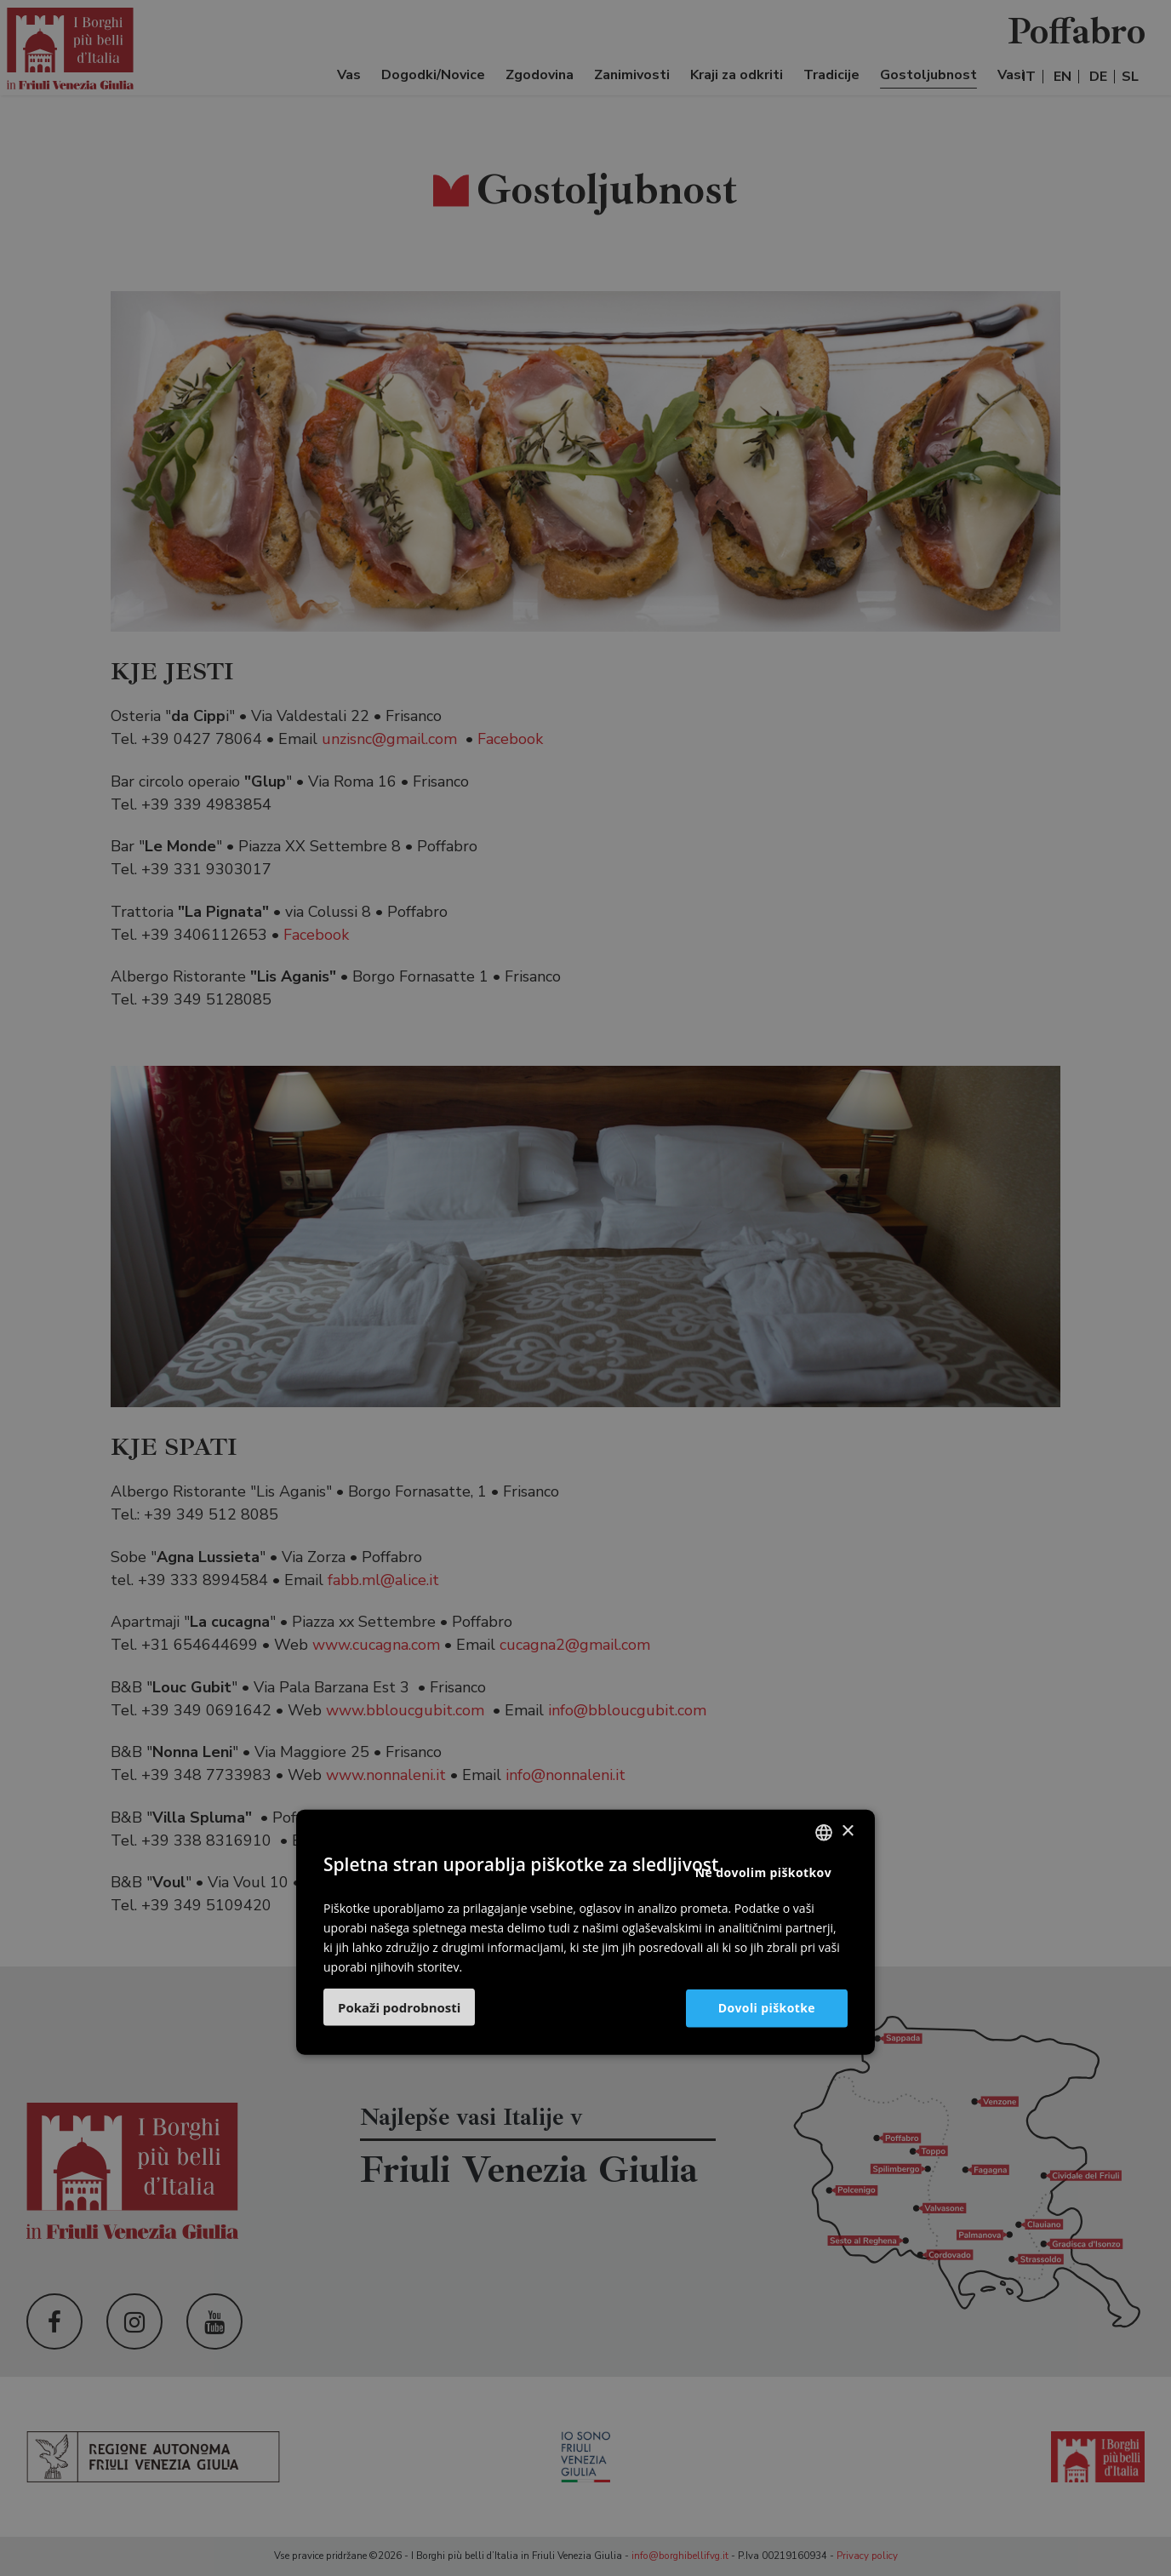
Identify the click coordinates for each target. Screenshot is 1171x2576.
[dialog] (585, 1288)
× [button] (847, 1831)
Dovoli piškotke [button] (766, 2008)
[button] (399, 2007)
